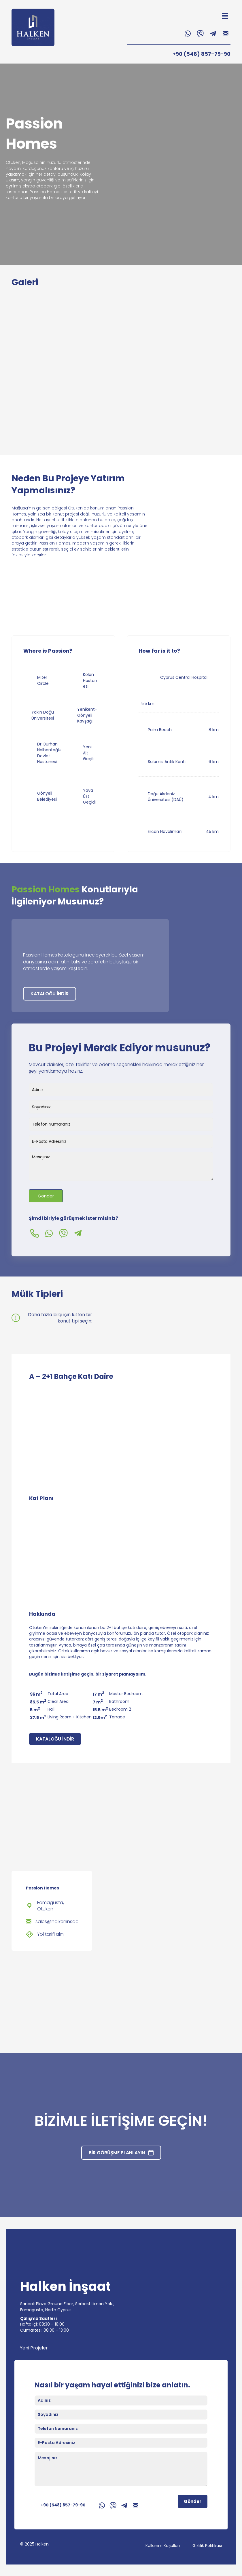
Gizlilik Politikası (207, 2545)
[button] (187, 34)
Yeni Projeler (34, 2348)
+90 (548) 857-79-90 (201, 53)
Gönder (46, 1196)
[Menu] (225, 16)
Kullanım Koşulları (162, 2545)
